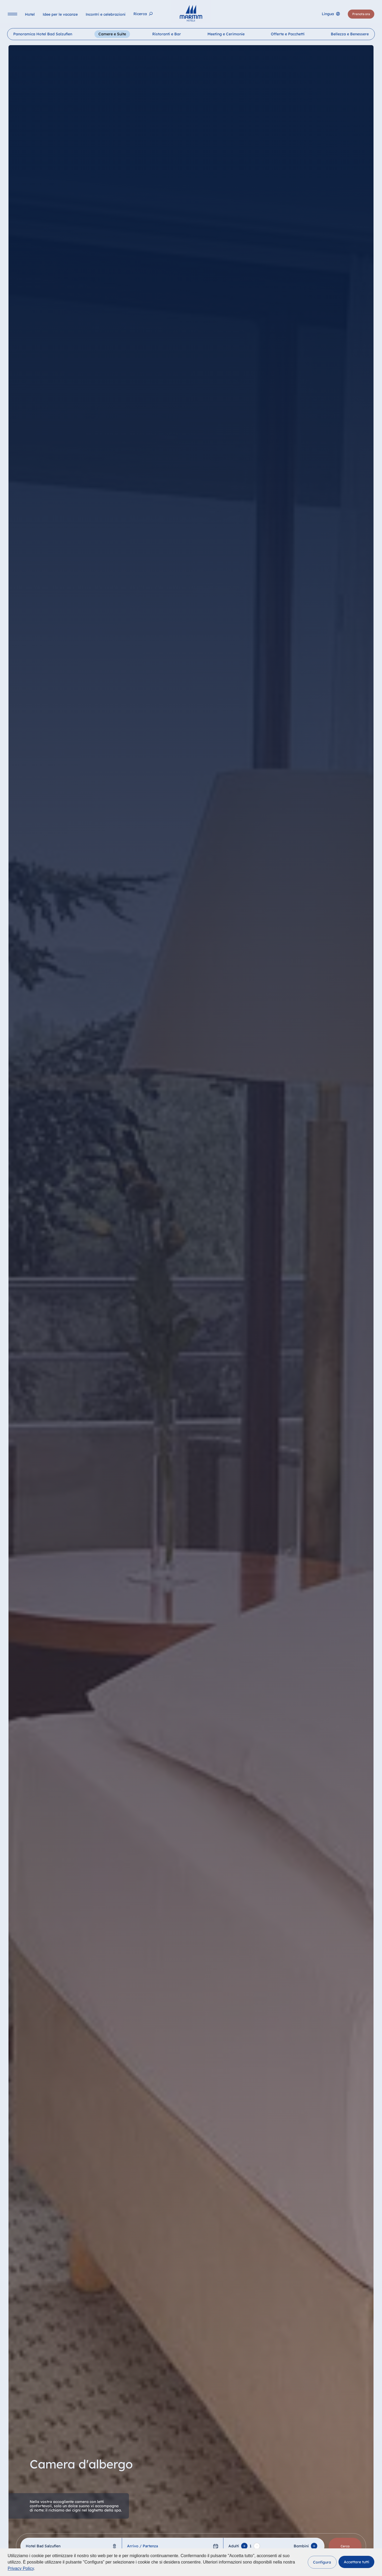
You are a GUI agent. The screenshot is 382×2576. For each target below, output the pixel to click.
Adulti (233, 2546)
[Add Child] (314, 2546)
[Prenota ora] (361, 14)
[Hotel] (30, 14)
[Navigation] (13, 15)
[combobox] (71, 2546)
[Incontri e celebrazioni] (106, 14)
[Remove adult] (257, 2546)
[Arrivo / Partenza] (172, 2546)
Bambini (301, 2546)
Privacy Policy (21, 2568)
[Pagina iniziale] (191, 13)
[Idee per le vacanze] (60, 14)
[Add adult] (244, 2546)
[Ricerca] (143, 15)
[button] (322, 2562)
